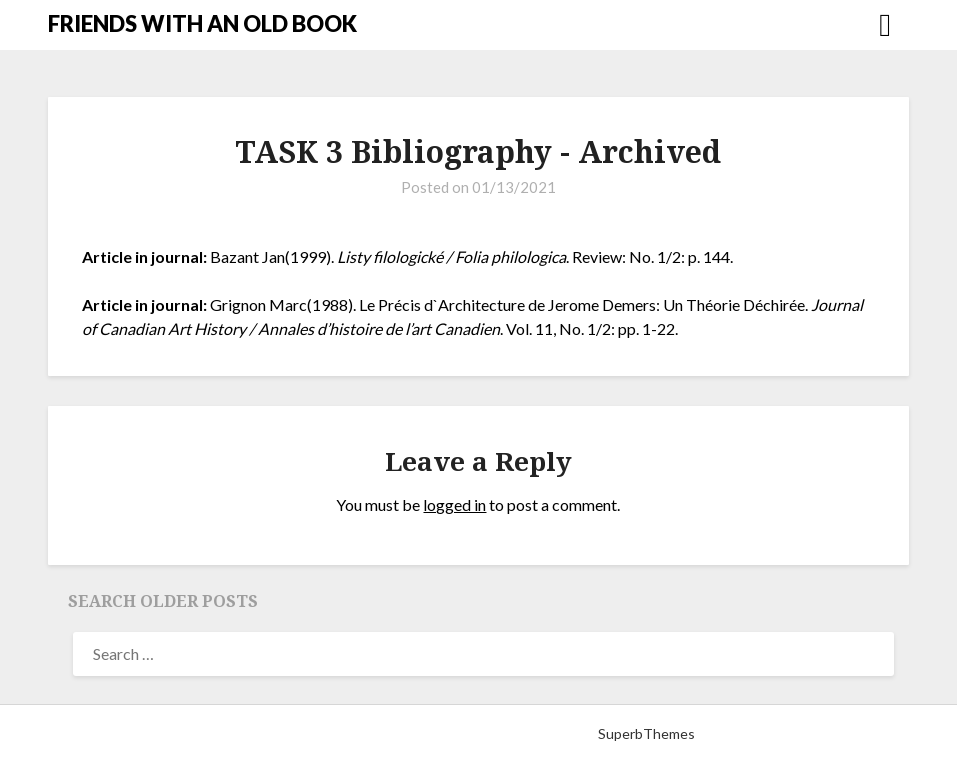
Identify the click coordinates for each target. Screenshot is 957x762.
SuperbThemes (646, 733)
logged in (454, 504)
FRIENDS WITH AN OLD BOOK (202, 23)
